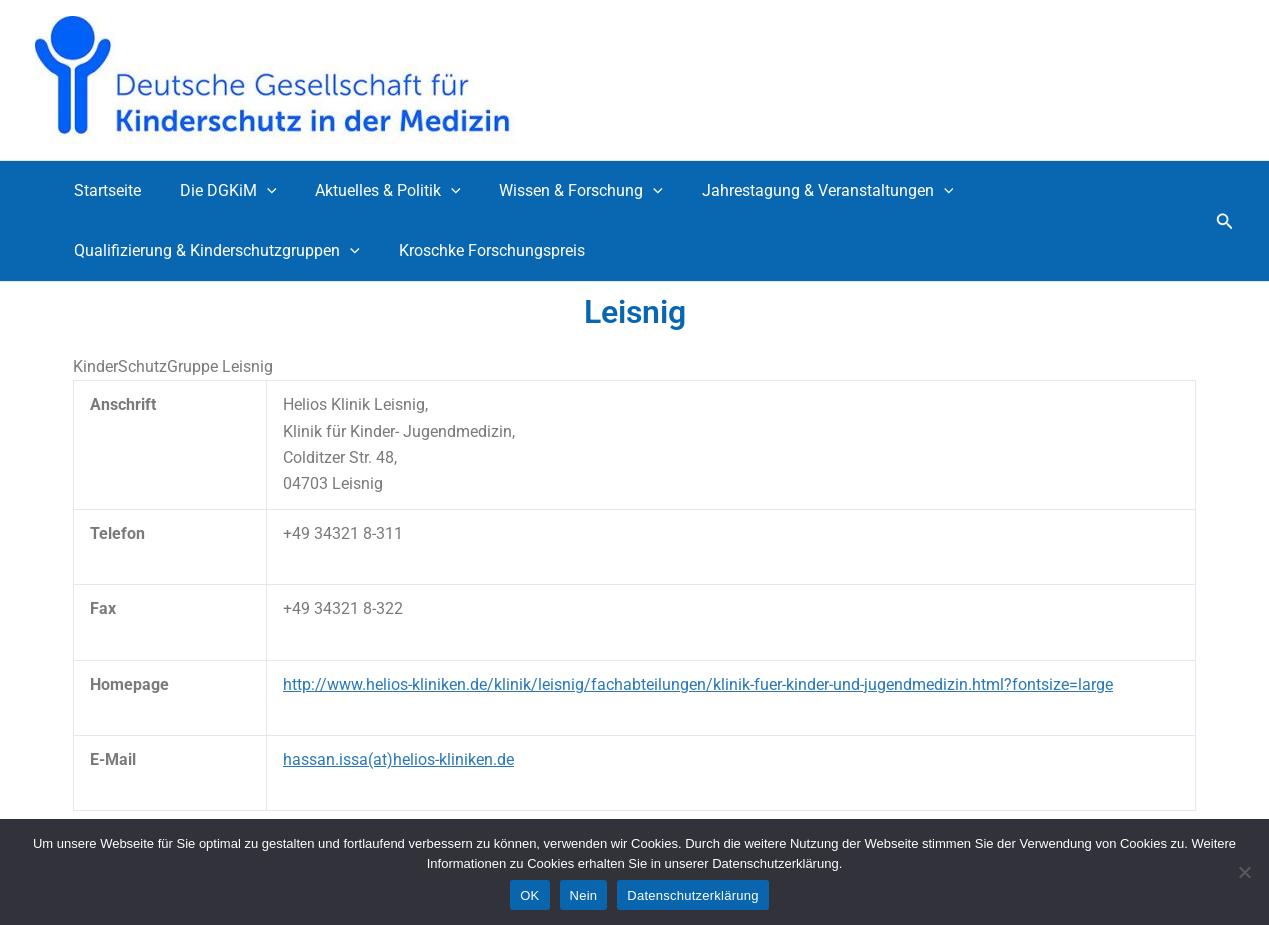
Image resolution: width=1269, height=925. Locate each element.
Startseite (104, 190)
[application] (257, 191)
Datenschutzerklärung (692, 895)
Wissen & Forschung (558, 191)
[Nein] (1244, 872)
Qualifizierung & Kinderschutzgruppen (214, 251)
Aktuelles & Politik (372, 191)
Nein (584, 895)
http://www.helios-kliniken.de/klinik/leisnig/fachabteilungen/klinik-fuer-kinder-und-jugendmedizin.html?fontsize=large (698, 684)
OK (529, 895)
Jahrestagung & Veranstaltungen (798, 191)
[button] (1225, 221)
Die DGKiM (218, 191)
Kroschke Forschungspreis (482, 250)
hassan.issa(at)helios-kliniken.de (398, 759)
